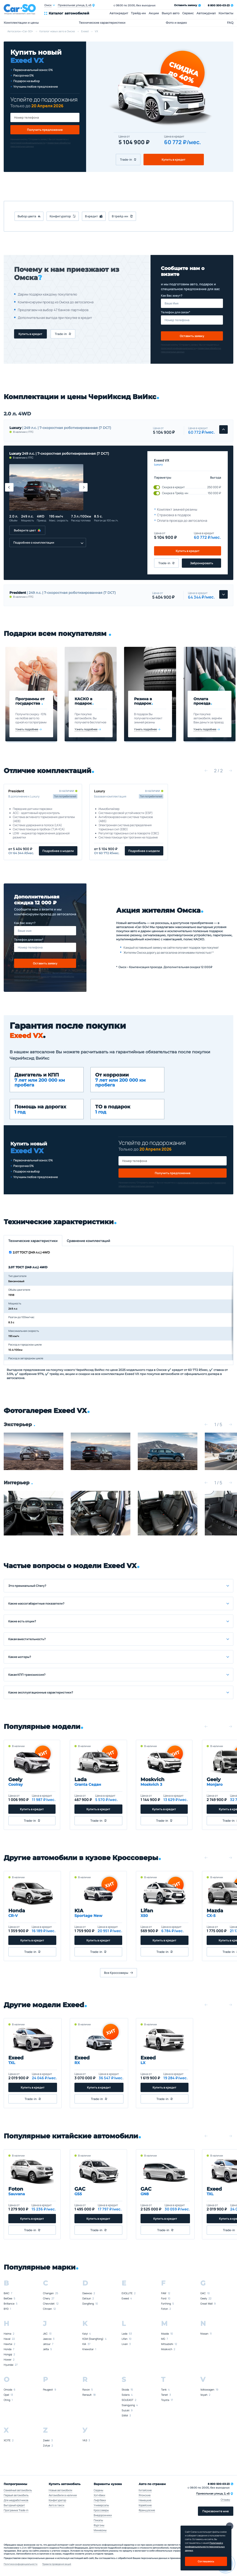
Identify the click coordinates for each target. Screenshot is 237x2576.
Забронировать (201, 563)
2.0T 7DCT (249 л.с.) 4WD (31, 1252)
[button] (9, 487)
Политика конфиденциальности (20, 2564)
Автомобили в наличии (63, 2495)
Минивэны (100, 2530)
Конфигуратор (57, 2500)
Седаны (98, 2490)
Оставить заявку (192, 336)
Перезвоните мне (215, 2511)
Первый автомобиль (16, 2495)
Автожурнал (206, 13)
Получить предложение (45, 130)
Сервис (188, 13)
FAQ (230, 22)
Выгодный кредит (14, 2505)
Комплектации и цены (21, 22)
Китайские (145, 2490)
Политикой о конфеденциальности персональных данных (205, 2546)
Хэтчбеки (99, 2495)
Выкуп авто (170, 13)
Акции (154, 13)
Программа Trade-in (16, 2510)
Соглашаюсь (206, 2561)
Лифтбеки (100, 2500)
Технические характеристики (102, 22)
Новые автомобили (60, 2490)
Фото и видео (176, 22)
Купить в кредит (174, 159)
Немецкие (145, 2500)
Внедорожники (103, 2515)
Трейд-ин (138, 13)
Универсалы (101, 2505)
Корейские (145, 2505)
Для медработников (16, 2500)
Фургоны (99, 2525)
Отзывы (225, 2499)
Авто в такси (56, 2505)
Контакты (225, 13)
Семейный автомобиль (18, 2490)
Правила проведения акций (56, 2564)
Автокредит (118, 13)
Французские (147, 2510)
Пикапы (98, 2520)
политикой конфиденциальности (27, 142)
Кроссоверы (101, 2510)
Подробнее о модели (58, 851)
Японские (145, 2495)
